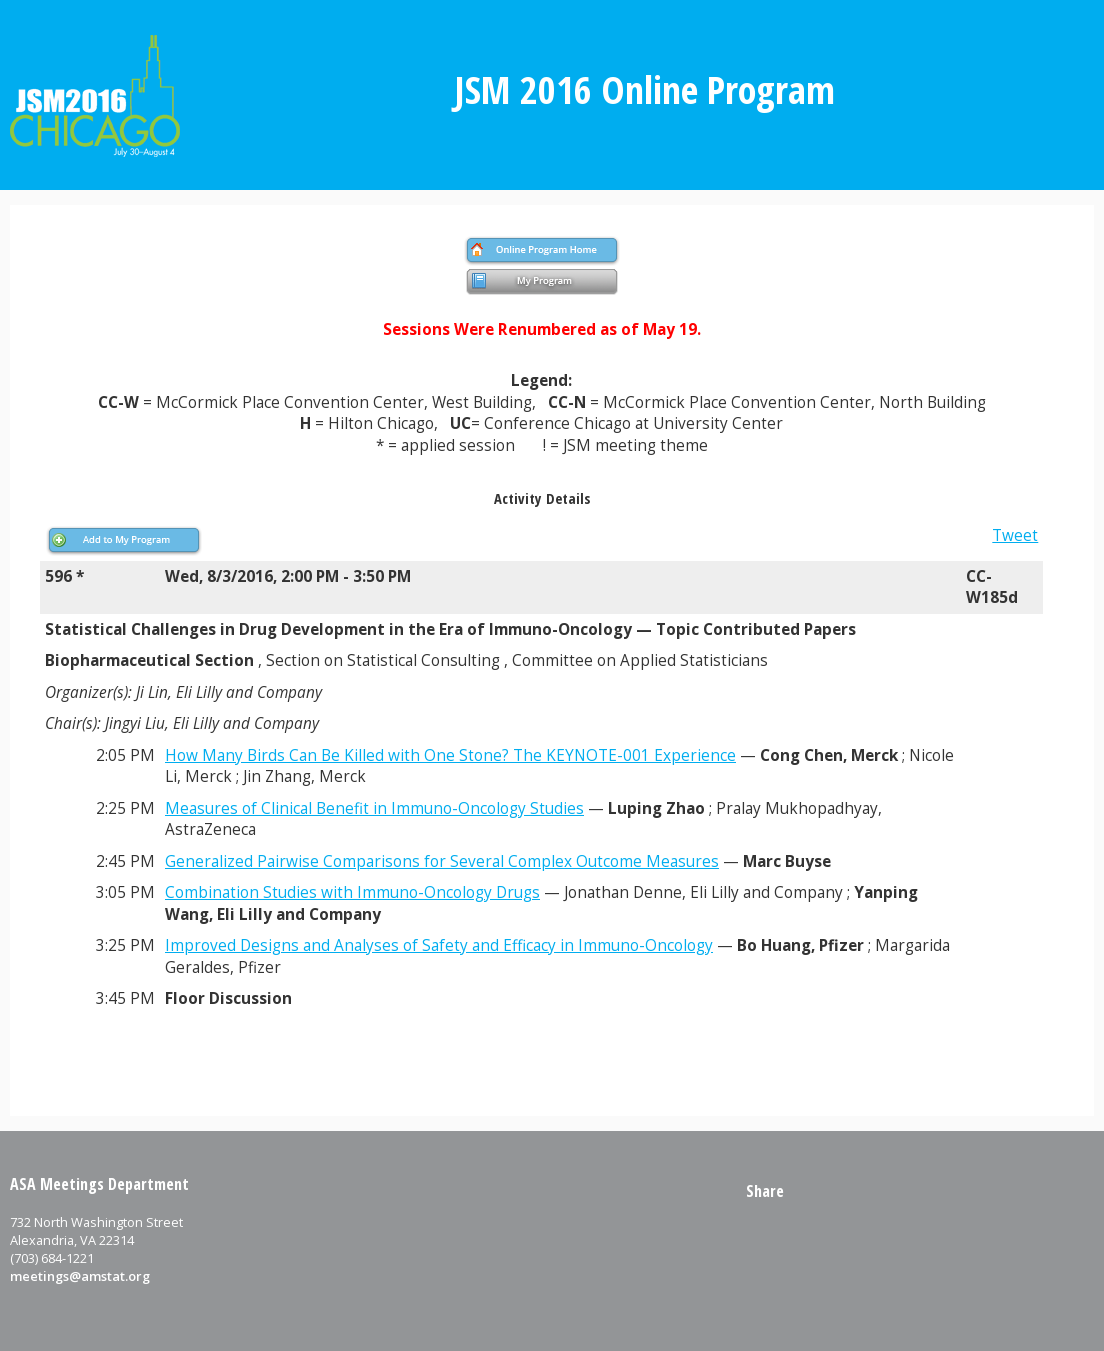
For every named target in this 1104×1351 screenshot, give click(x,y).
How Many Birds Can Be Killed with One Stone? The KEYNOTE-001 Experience (450, 755)
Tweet (1015, 535)
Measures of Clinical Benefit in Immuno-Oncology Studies (374, 808)
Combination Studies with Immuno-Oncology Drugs (352, 892)
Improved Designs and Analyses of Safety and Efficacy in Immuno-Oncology (439, 945)
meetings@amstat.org (80, 1276)
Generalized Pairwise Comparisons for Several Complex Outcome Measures (442, 861)
